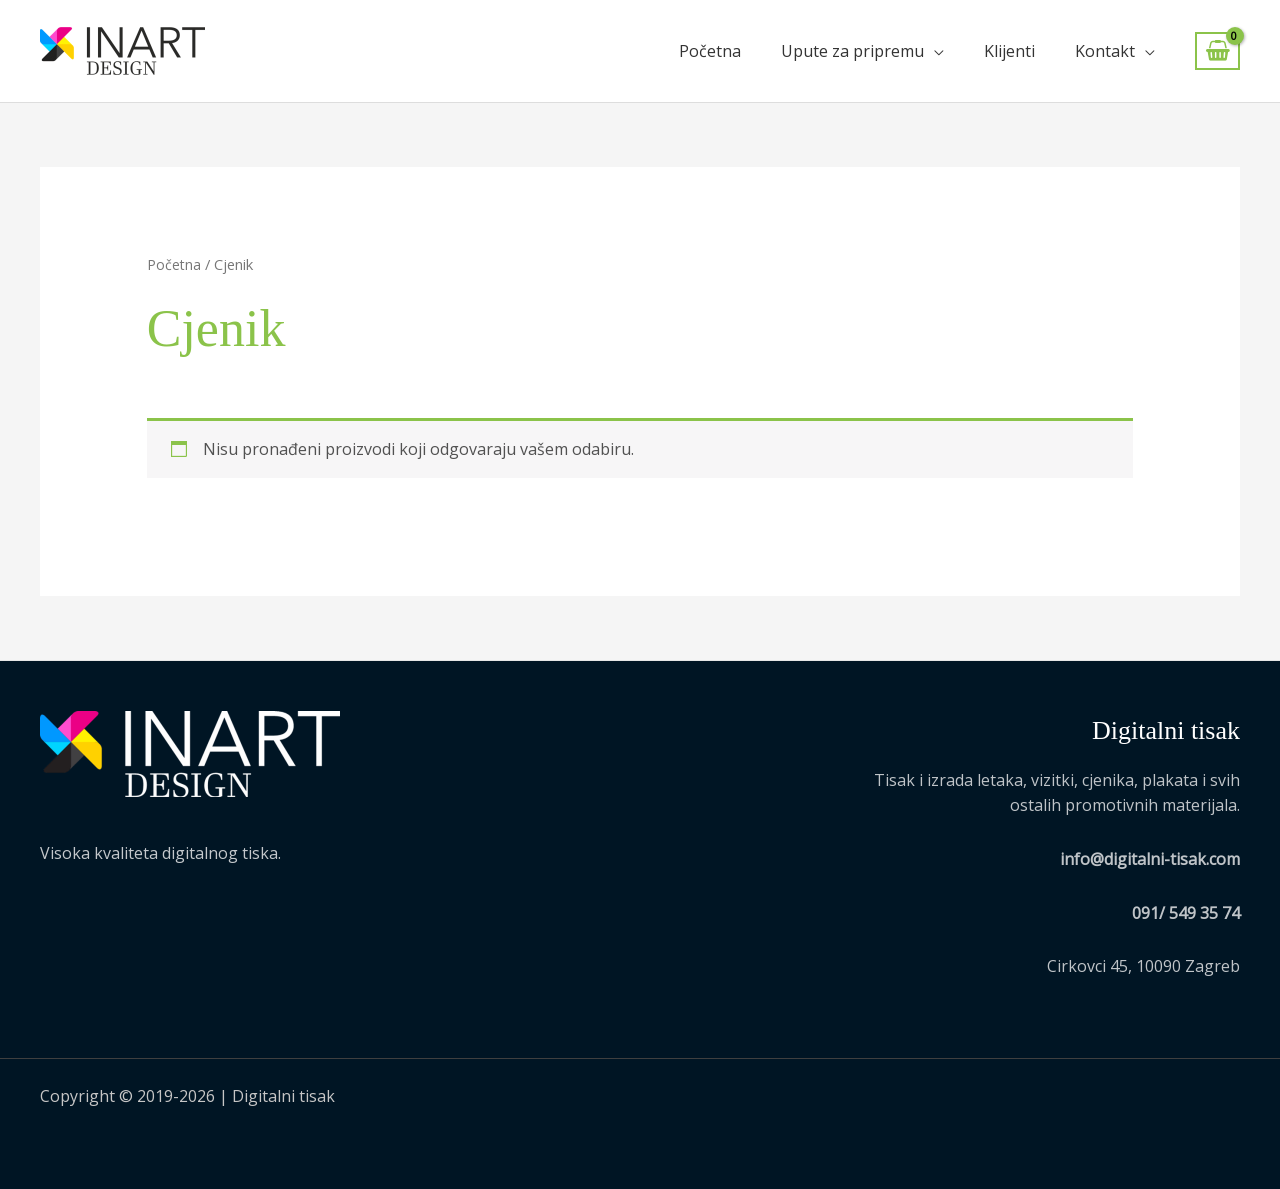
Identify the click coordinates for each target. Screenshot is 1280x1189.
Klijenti (1009, 51)
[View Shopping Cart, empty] (1217, 51)
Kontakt (1105, 51)
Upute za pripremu (852, 51)
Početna (710, 51)
